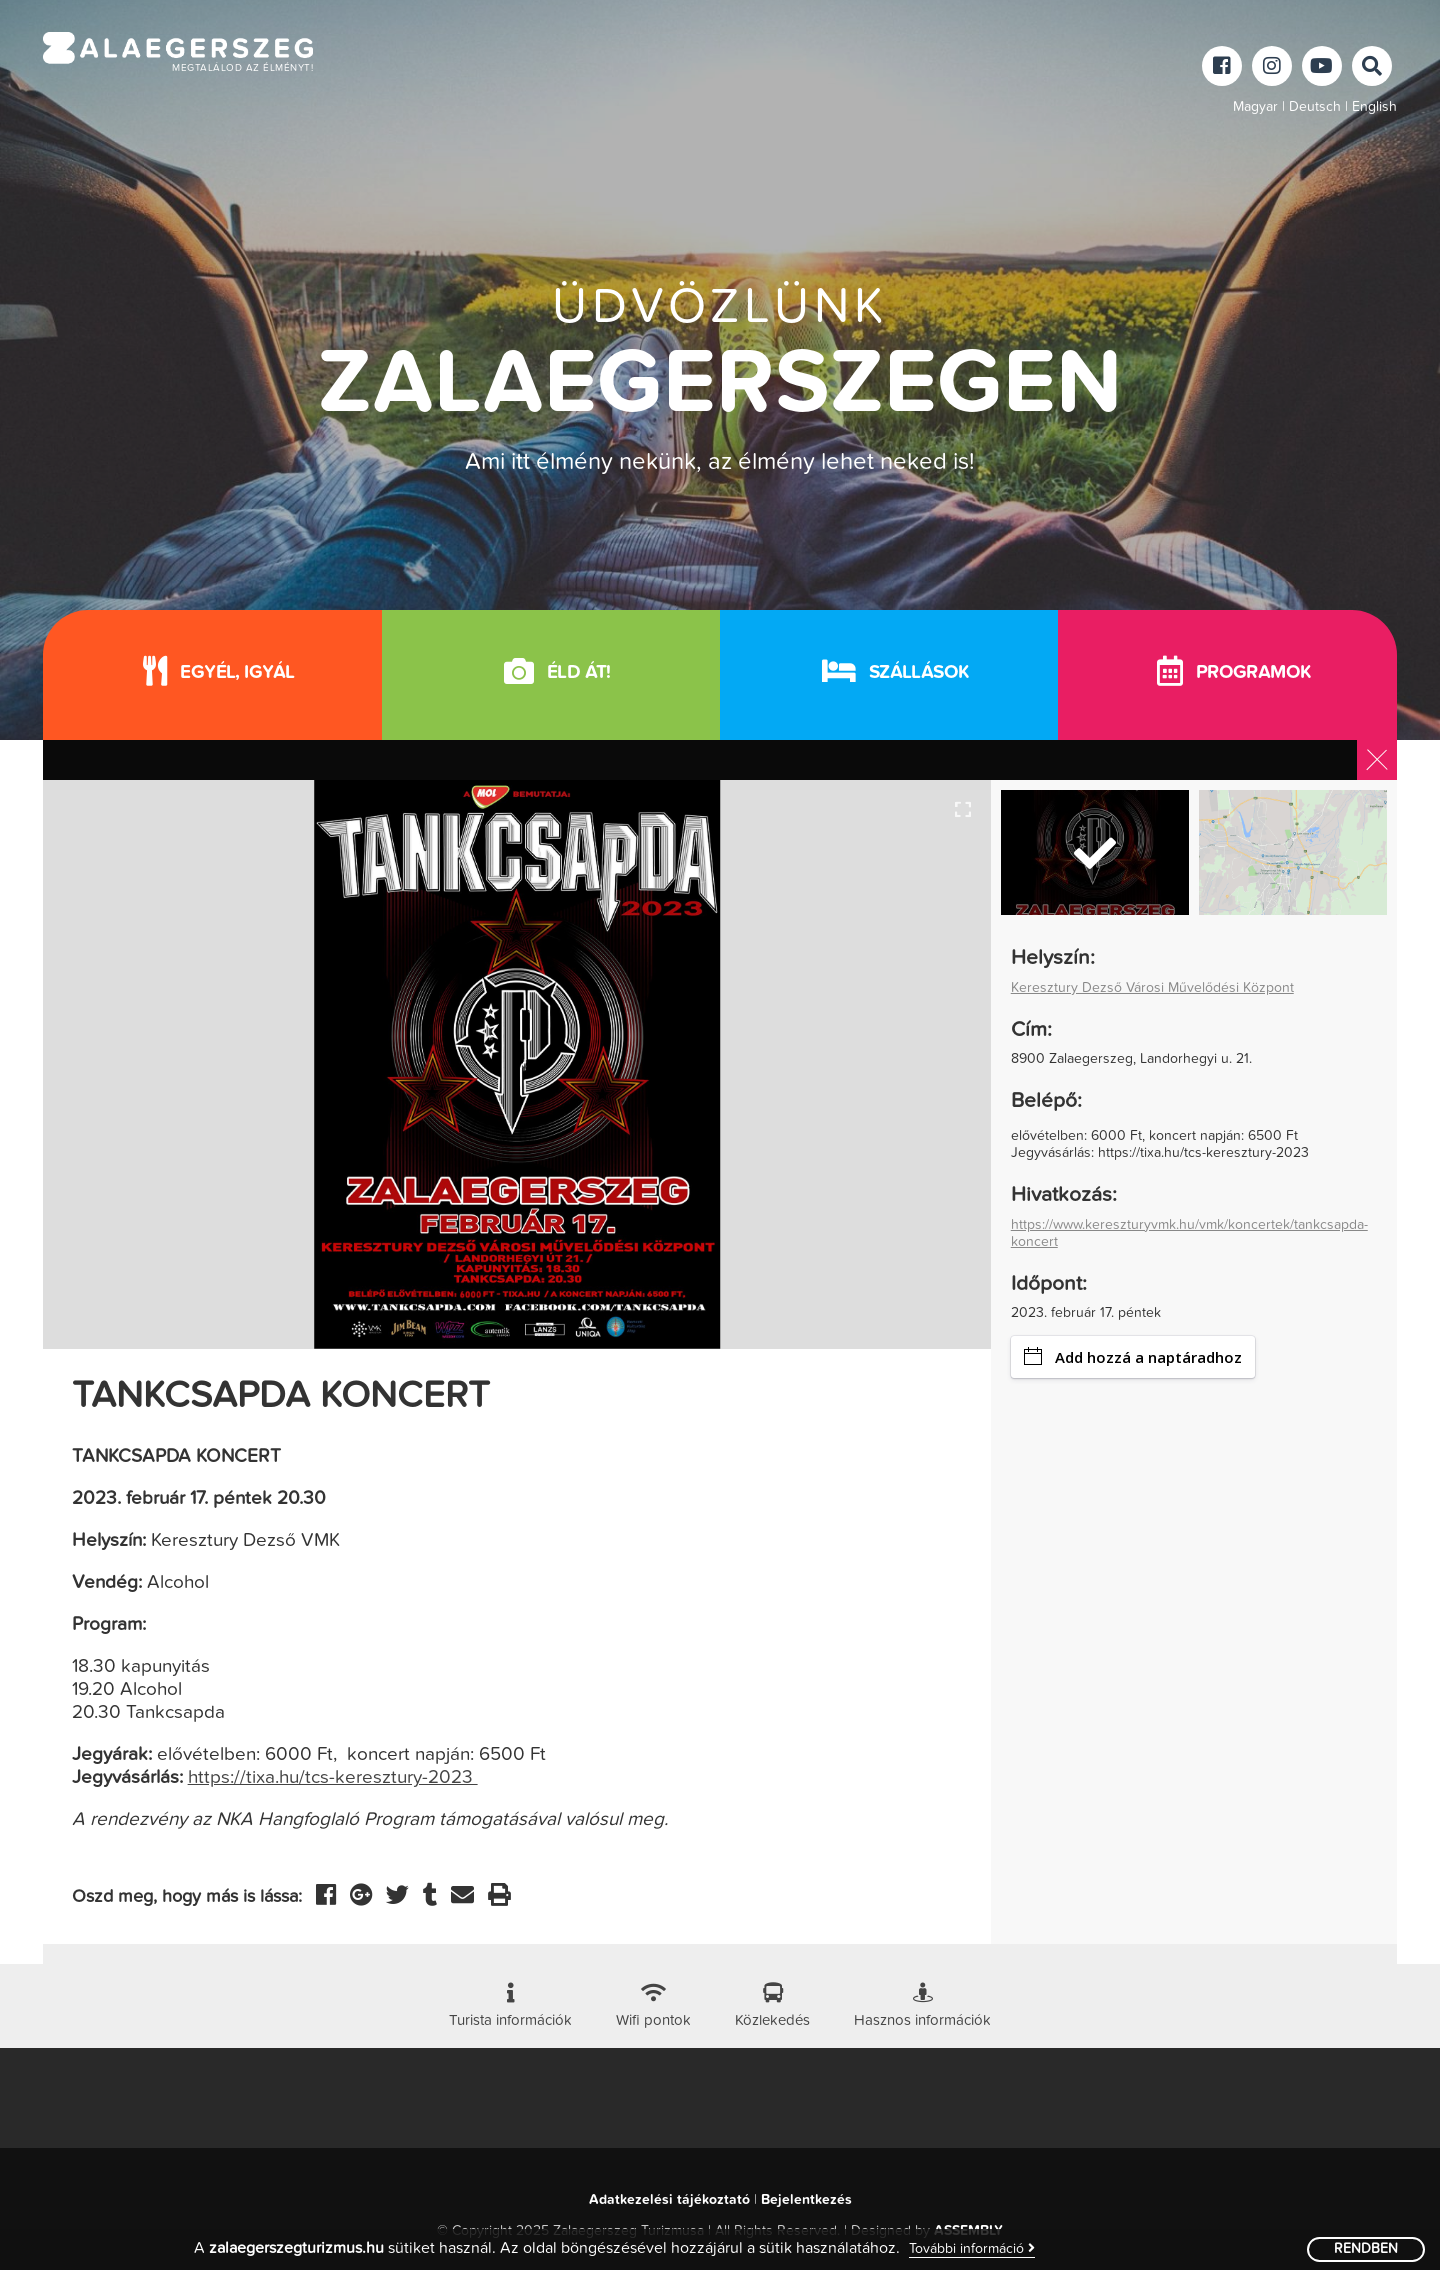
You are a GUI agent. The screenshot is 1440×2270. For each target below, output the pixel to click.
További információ (972, 2248)
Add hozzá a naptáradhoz (1133, 1357)
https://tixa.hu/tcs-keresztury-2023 (333, 1777)
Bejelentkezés (806, 2200)
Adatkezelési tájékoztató (669, 2200)
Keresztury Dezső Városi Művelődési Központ (1152, 988)
